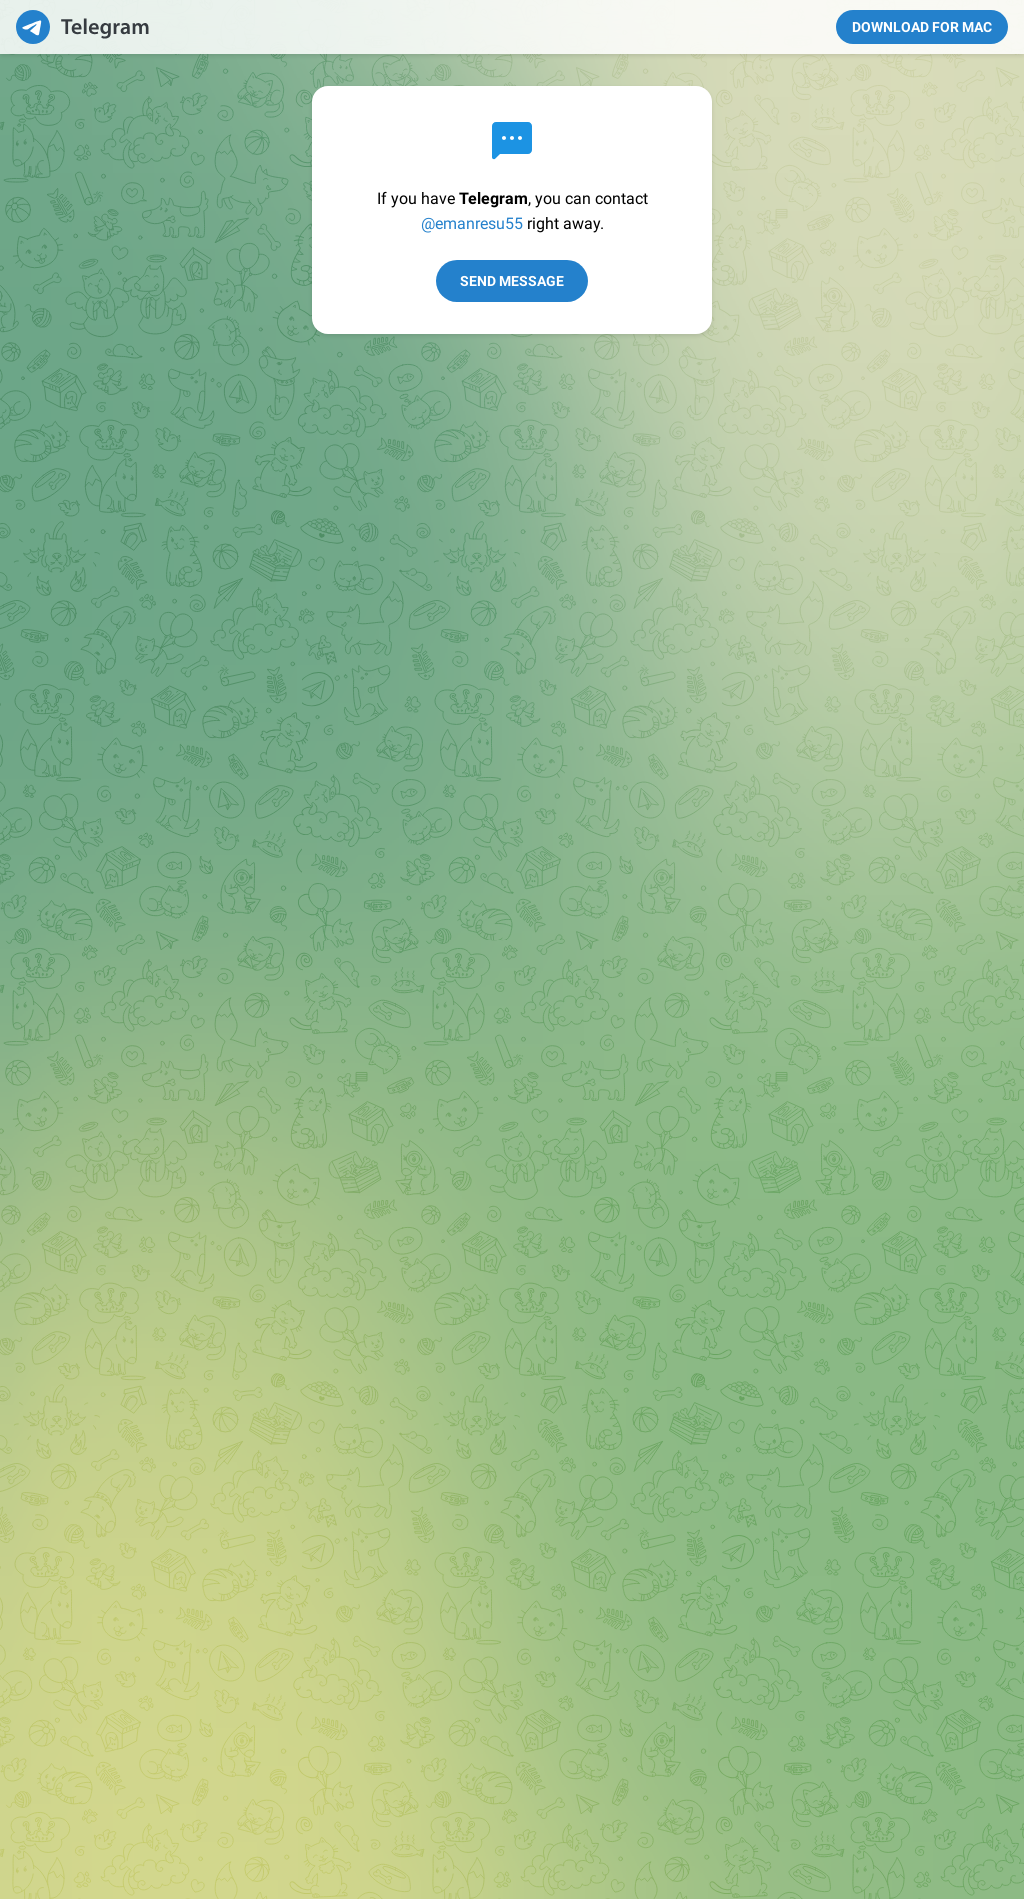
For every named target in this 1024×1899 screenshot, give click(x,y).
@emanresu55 (472, 223)
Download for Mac (922, 27)
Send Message (512, 281)
